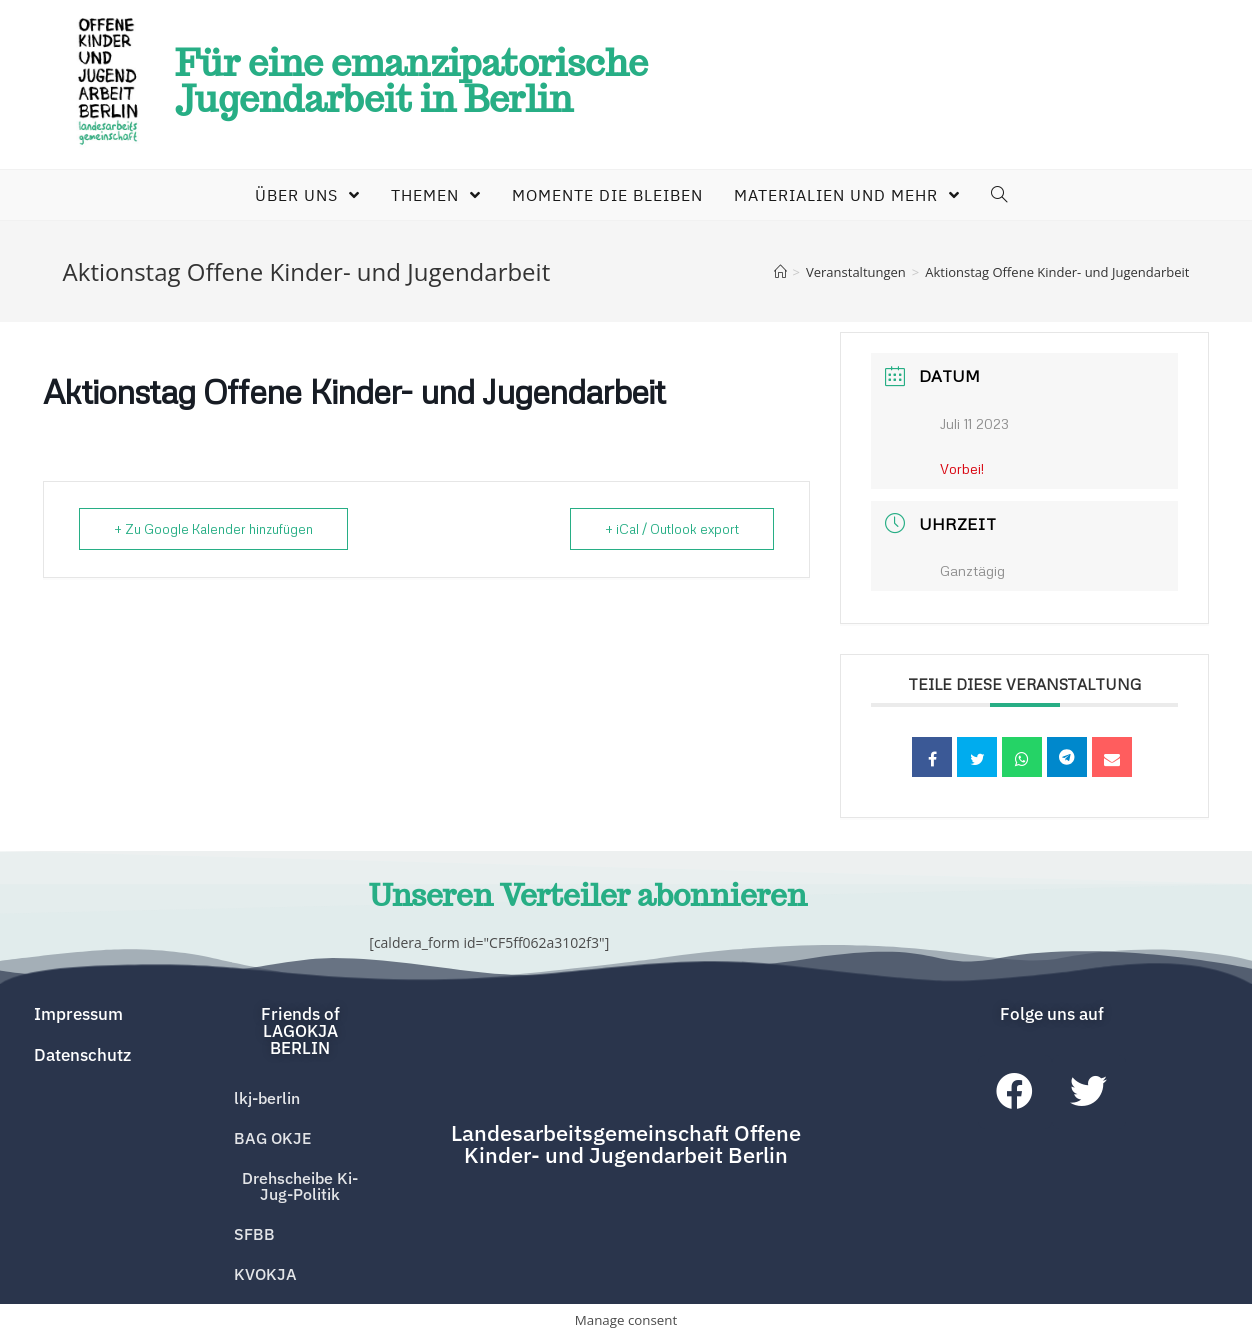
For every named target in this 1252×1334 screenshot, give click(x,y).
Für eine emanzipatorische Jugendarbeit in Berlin (411, 80)
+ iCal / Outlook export (672, 529)
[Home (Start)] (780, 272)
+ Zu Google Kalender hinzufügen (213, 529)
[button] (300, 1027)
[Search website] (994, 195)
